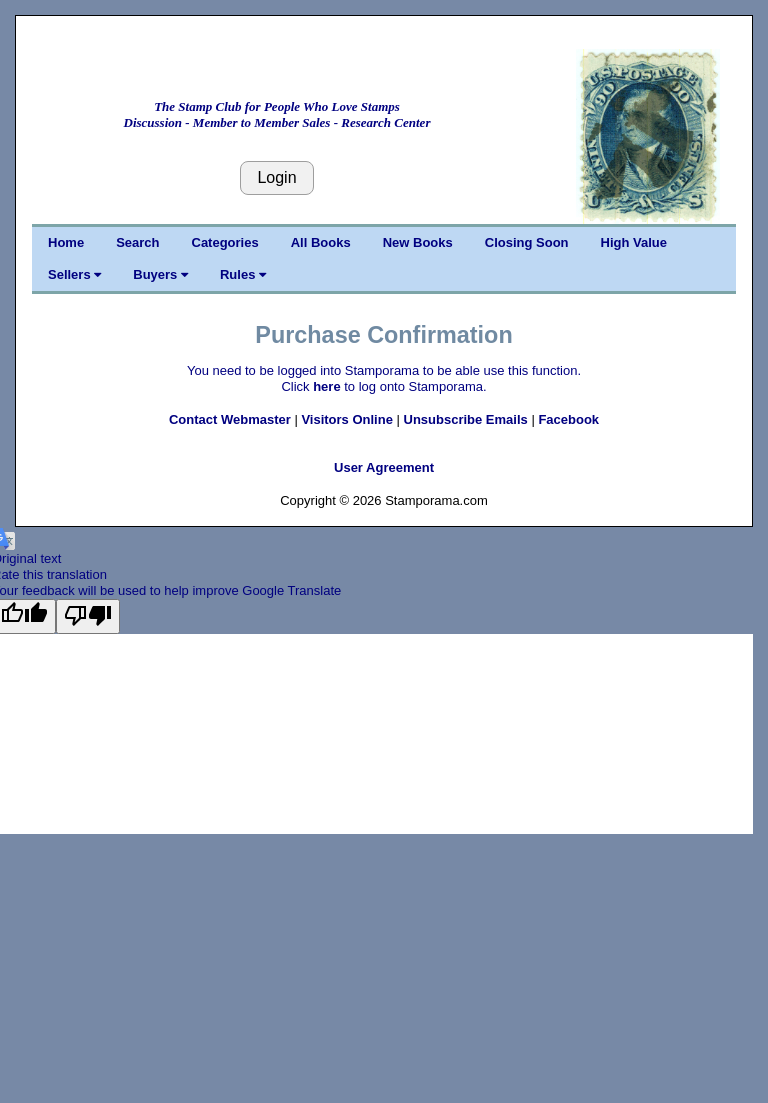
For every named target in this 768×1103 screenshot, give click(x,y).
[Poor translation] (88, 616)
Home (66, 242)
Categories (225, 242)
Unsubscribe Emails (466, 419)
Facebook (568, 419)
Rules (243, 274)
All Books (321, 242)
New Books (418, 242)
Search (137, 242)
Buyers (160, 274)
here (326, 386)
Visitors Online (347, 419)
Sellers (74, 274)
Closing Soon (527, 242)
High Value (634, 242)
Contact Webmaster (230, 419)
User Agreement (384, 467)
